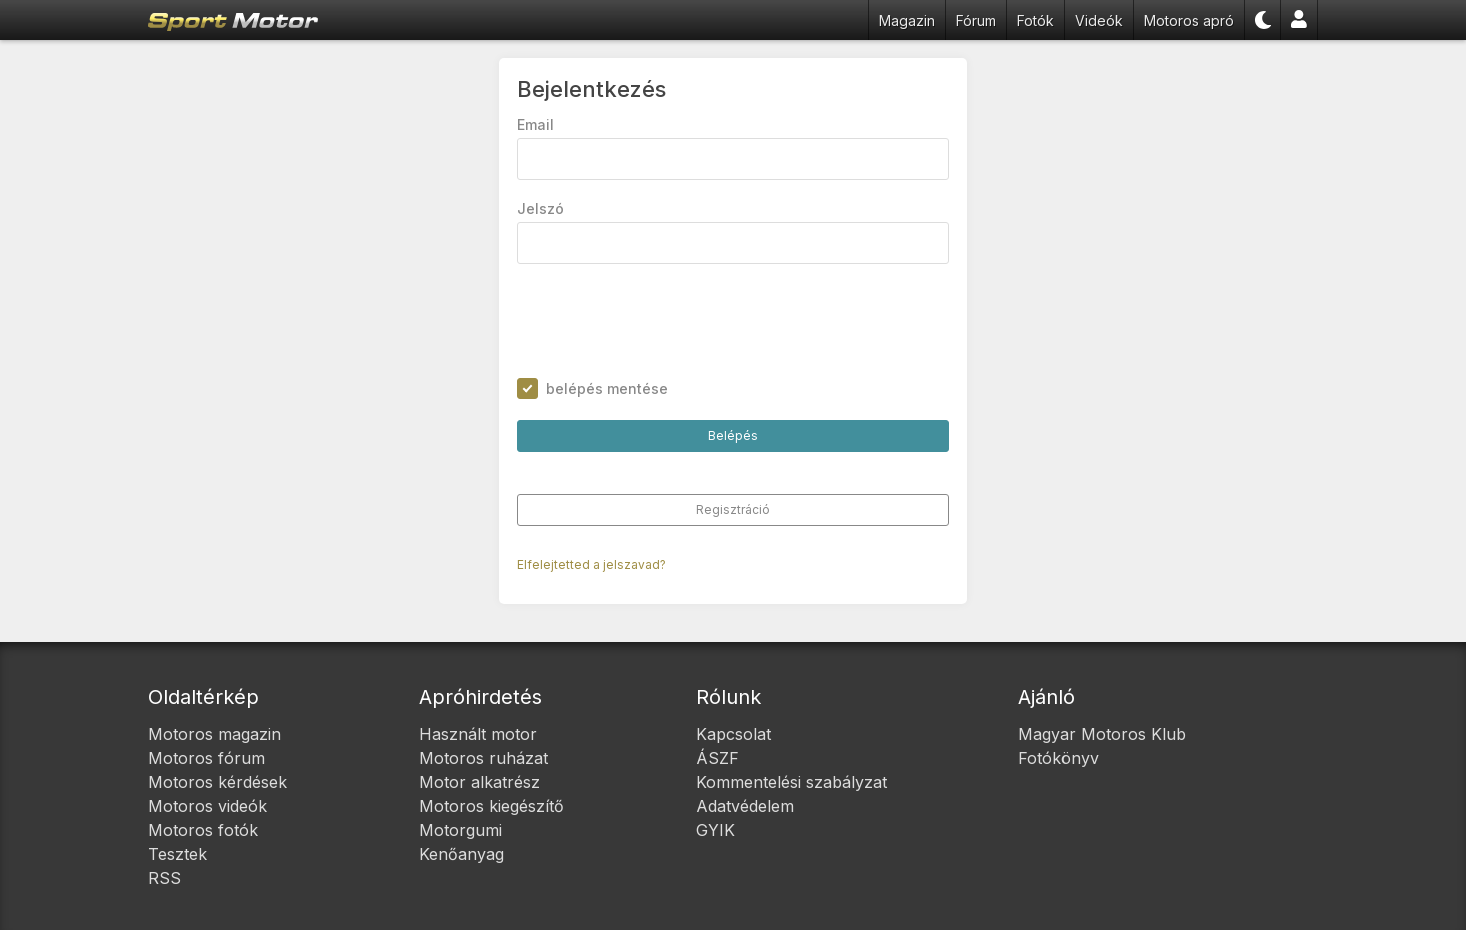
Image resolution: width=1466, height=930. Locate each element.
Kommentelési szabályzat (791, 782)
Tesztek (177, 854)
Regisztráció (733, 510)
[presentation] (670, 322)
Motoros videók (207, 806)
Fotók (1035, 20)
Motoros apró (1189, 20)
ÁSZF (717, 758)
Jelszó (541, 209)
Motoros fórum (206, 758)
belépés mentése (608, 389)
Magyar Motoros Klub (1102, 734)
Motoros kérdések (217, 782)
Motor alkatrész (479, 782)
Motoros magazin (214, 734)
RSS (164, 878)
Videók (1099, 20)
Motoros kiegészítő (491, 806)
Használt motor (478, 734)
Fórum (976, 20)
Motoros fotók (203, 830)
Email (536, 125)
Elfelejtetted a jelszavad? (592, 565)
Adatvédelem (745, 806)
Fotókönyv (1058, 758)
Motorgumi (460, 830)
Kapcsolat (733, 734)
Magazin (907, 20)
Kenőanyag (461, 854)
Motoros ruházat (483, 758)
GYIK (715, 830)
